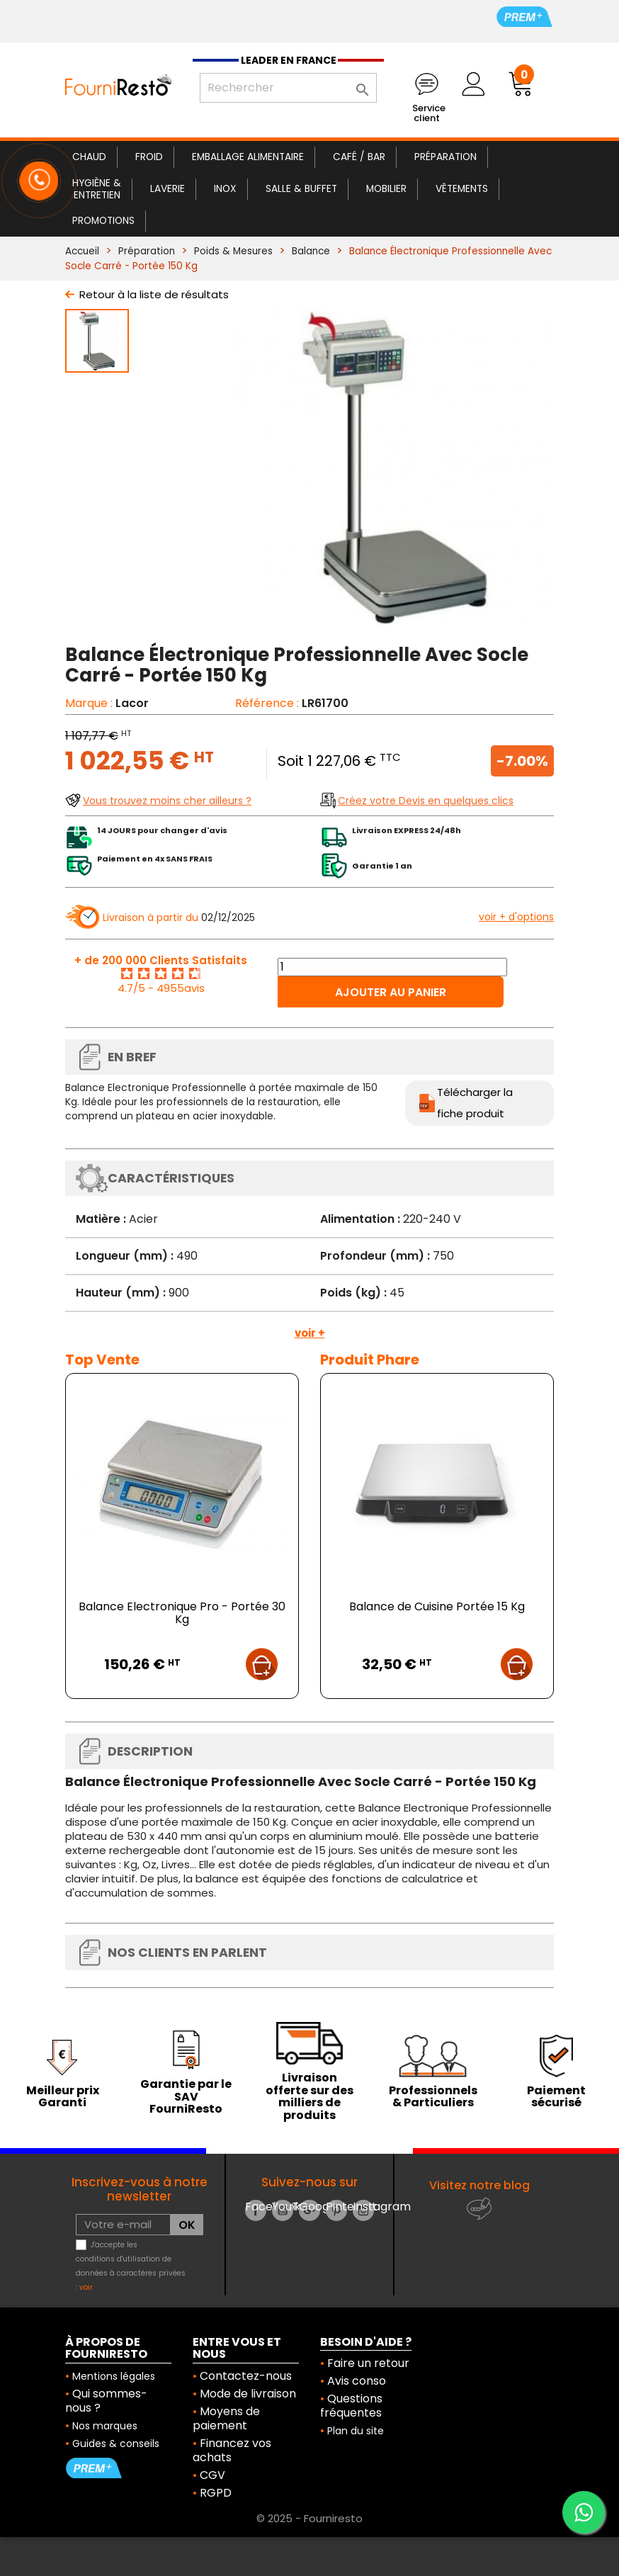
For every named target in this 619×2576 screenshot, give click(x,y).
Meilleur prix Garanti (62, 2096)
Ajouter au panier (390, 992)
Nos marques (104, 2426)
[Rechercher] (288, 88)
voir (86, 2287)
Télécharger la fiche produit (475, 1103)
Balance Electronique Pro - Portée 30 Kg (182, 1612)
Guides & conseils (115, 2443)
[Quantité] (392, 967)
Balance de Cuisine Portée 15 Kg (437, 1606)
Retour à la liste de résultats (154, 294)
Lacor (132, 703)
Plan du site (355, 2431)
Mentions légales (113, 2376)
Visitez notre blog (479, 2185)
